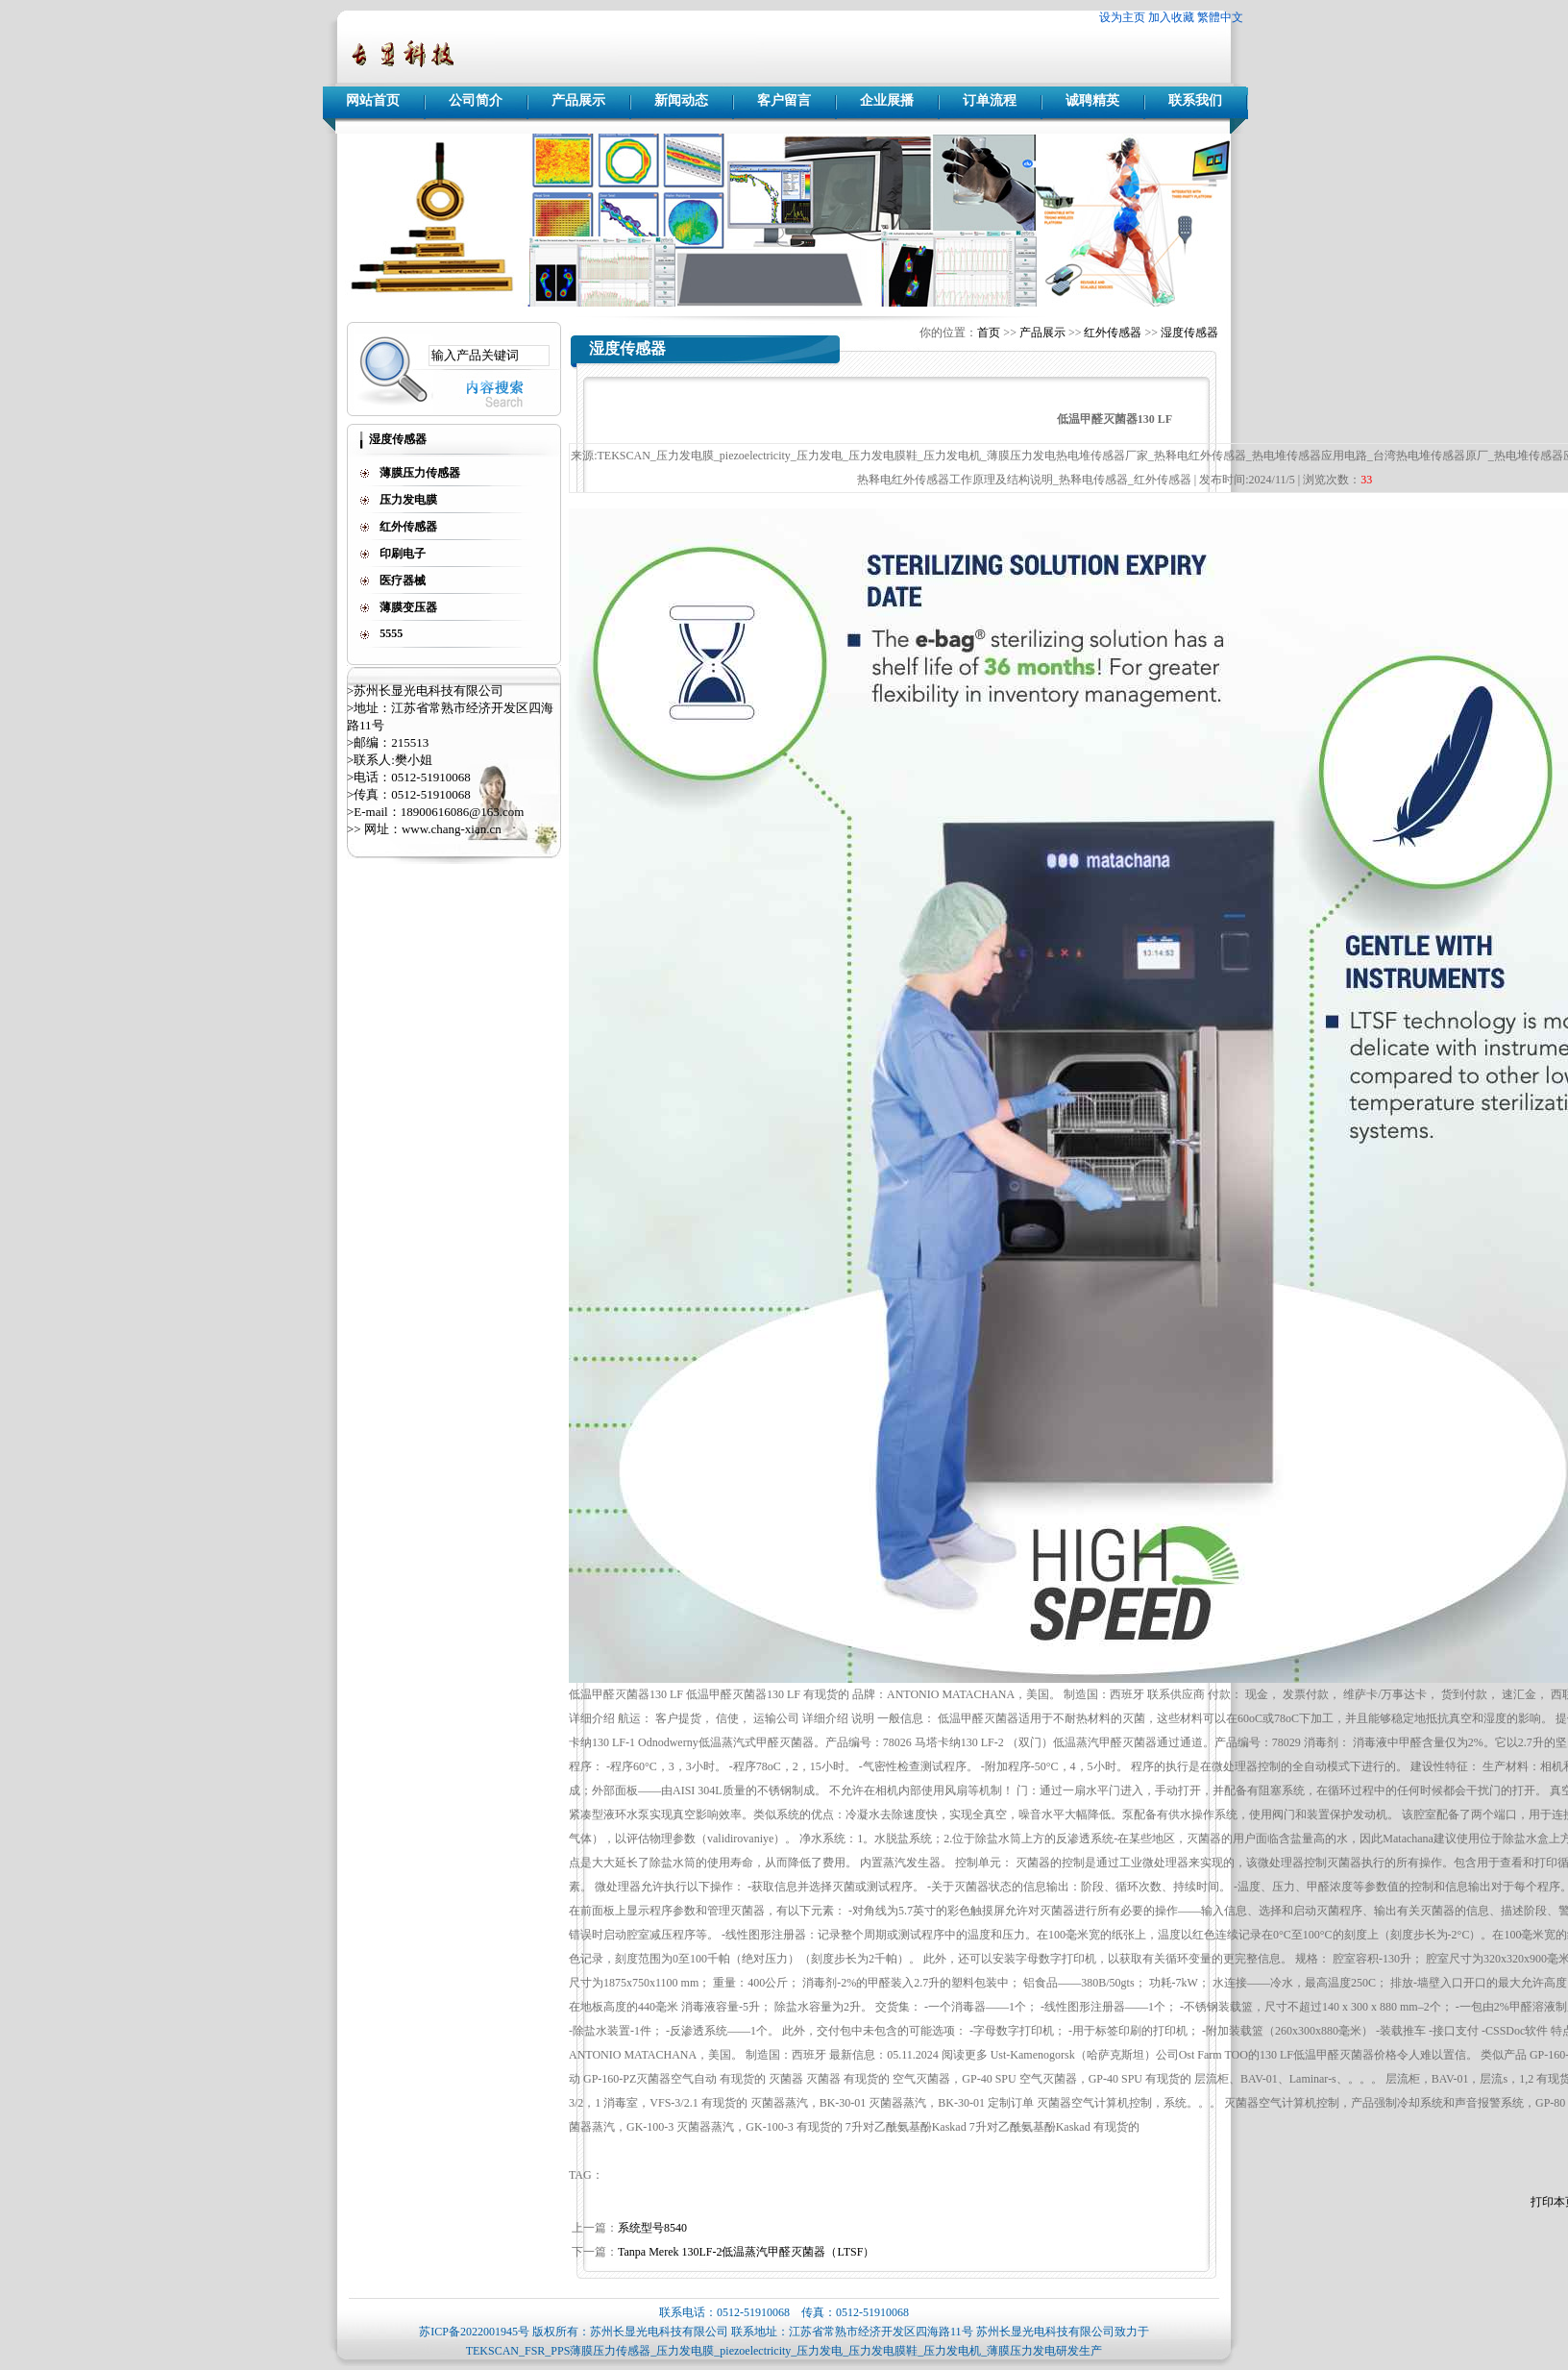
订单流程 (990, 100)
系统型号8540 (652, 2227)
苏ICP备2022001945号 (474, 2331)
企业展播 (887, 100)
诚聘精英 (1092, 100)
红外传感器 (1112, 332)
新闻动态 (681, 100)
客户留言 (784, 100)
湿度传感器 (1189, 332)
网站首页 (373, 100)
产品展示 (578, 100)
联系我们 (1195, 100)
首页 (988, 332)
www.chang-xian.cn (452, 829)
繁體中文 (1220, 17)
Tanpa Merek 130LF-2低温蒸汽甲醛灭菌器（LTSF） (746, 2252)
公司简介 (475, 100)
